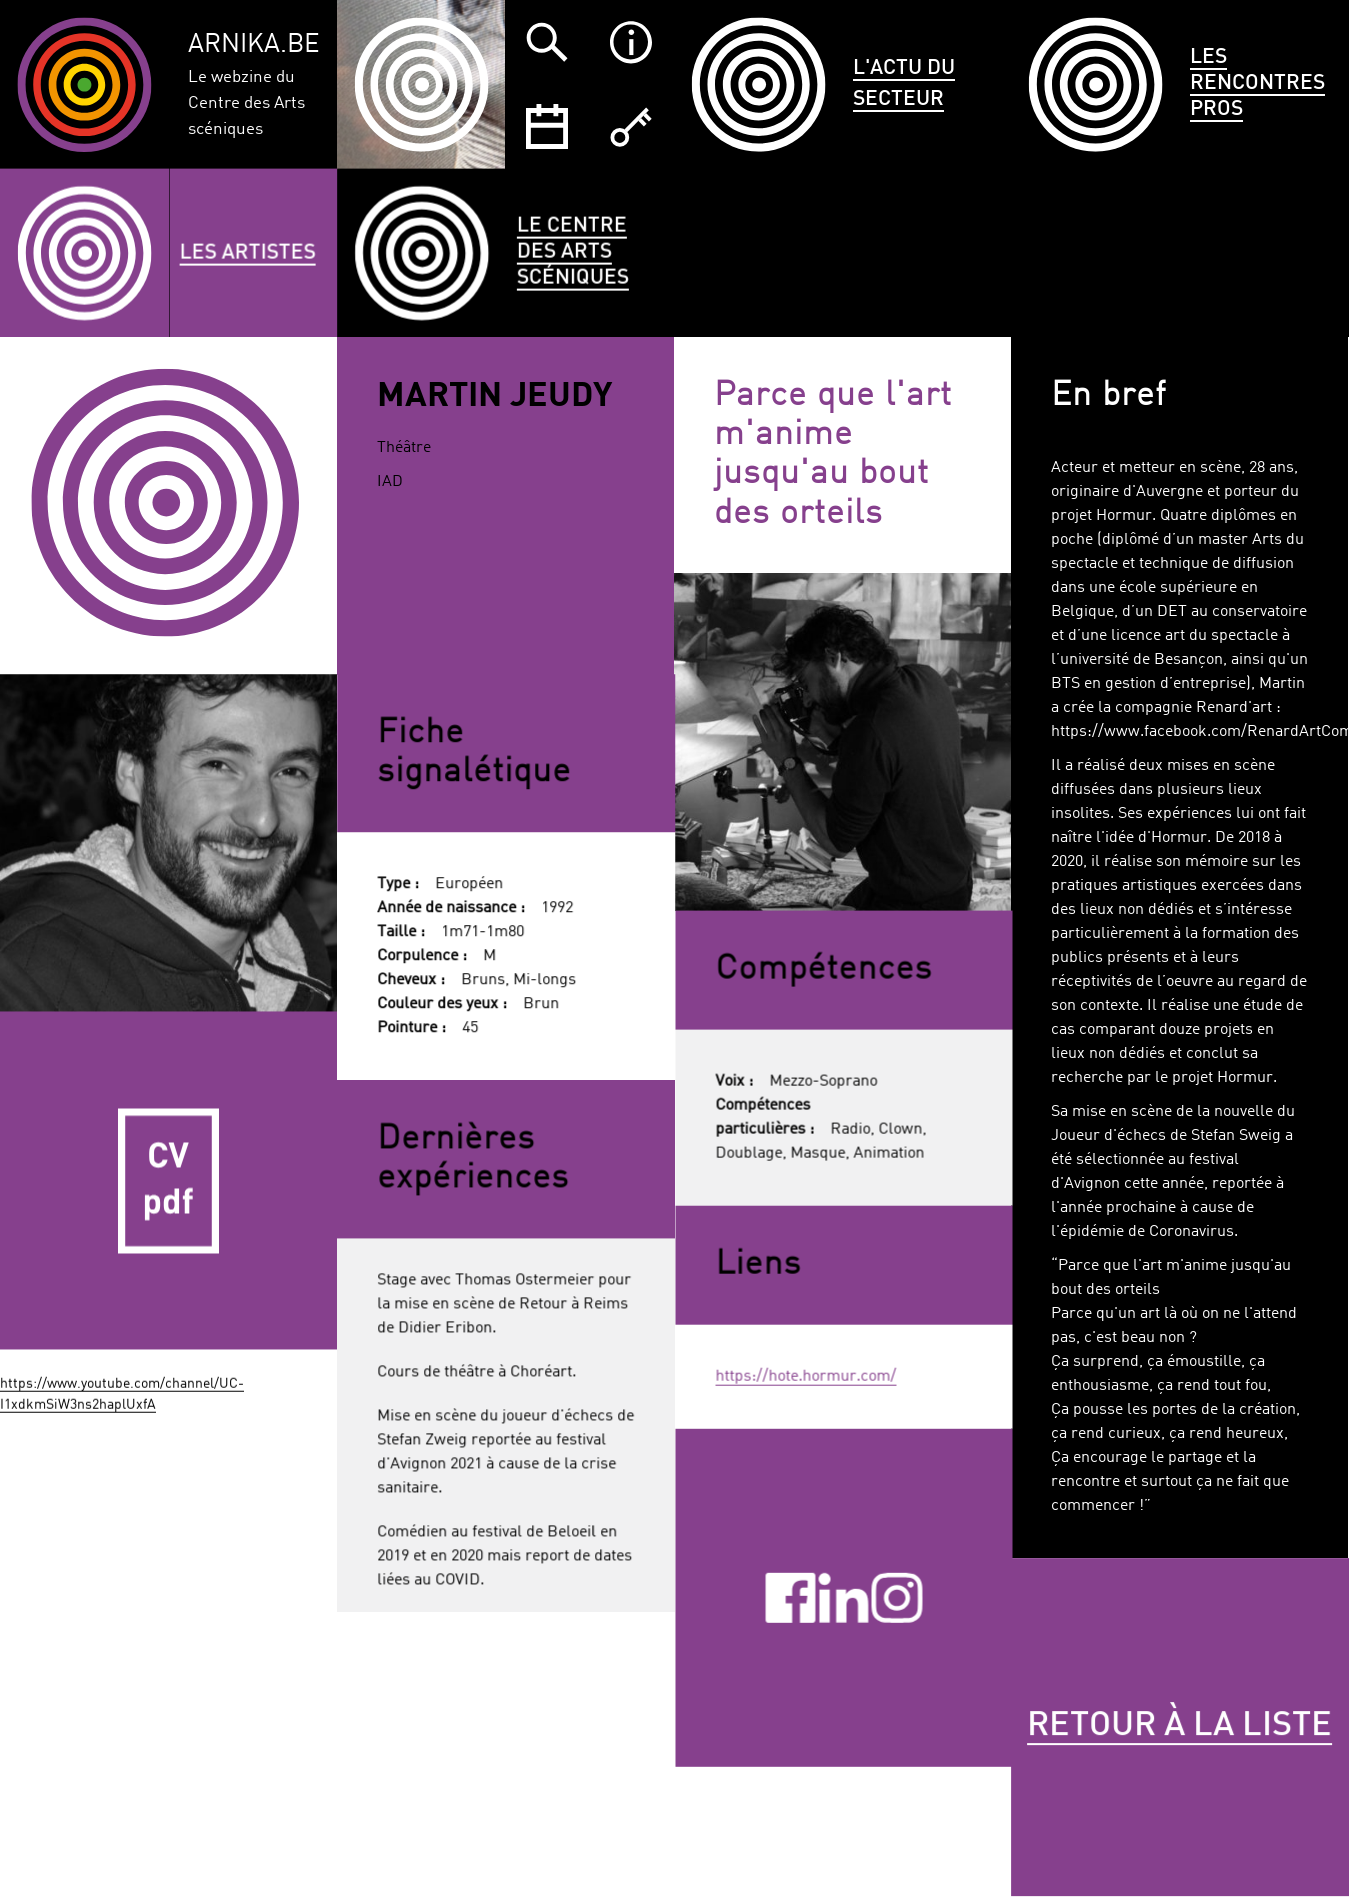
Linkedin (843, 1594)
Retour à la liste (1047, 1733)
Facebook (790, 1594)
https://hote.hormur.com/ (805, 1374)
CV (168, 1173)
